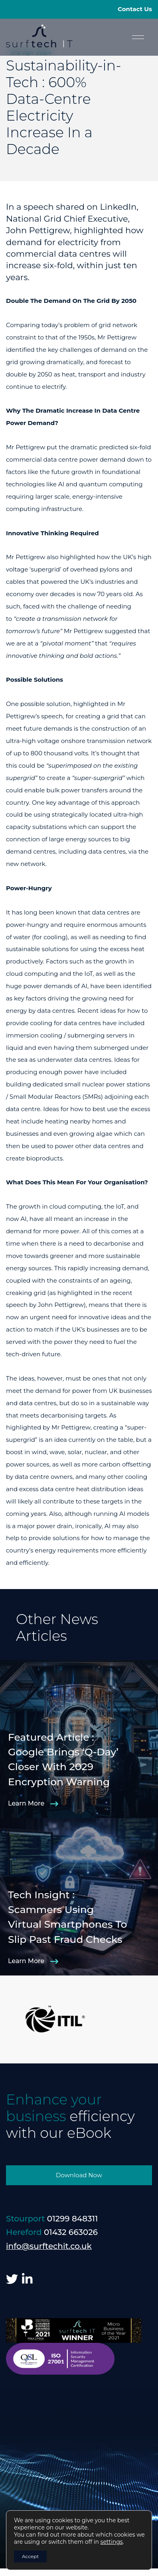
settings (112, 2541)
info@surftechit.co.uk (49, 2246)
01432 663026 (71, 2232)
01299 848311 (72, 2218)
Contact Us (135, 9)
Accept (30, 2556)
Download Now (79, 2175)
